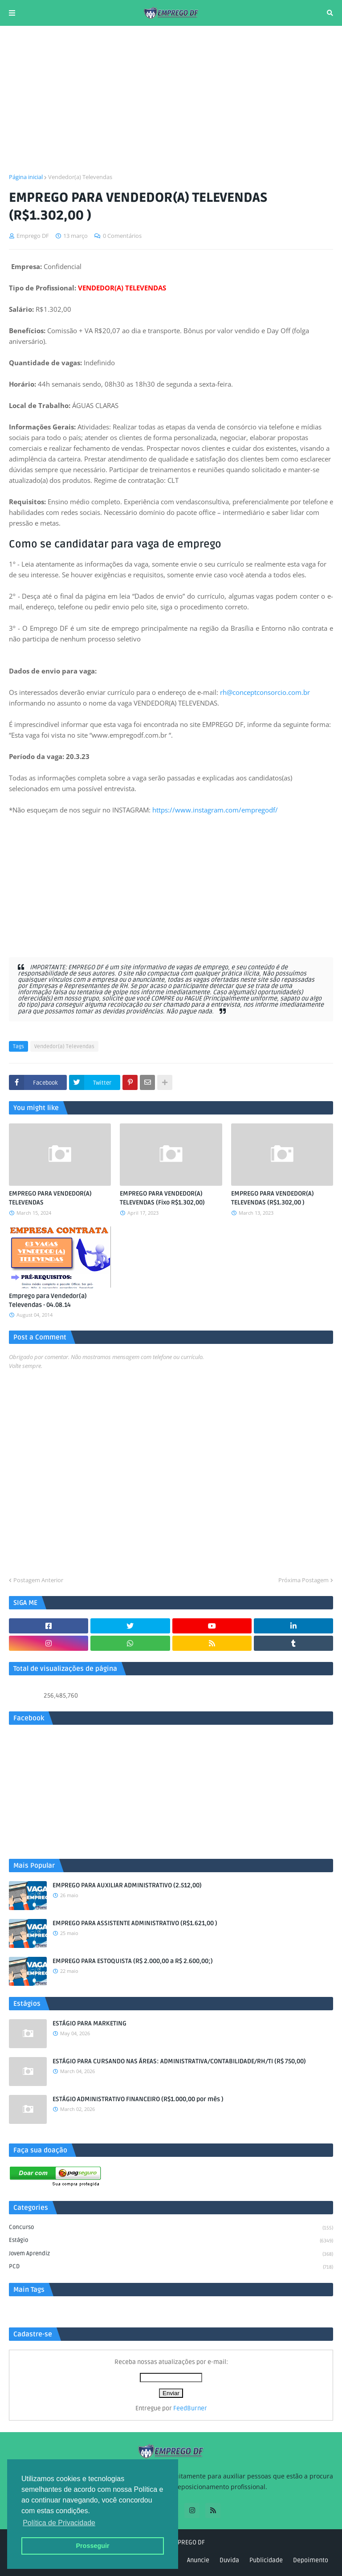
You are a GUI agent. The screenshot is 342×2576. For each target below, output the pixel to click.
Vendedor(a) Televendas (80, 177)
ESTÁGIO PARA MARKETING (89, 2023)
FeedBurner (190, 2408)
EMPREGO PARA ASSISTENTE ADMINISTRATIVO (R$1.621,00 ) (135, 1923)
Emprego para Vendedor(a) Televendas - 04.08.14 (48, 1300)
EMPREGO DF (187, 2542)
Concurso (171, 2228)
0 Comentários (122, 236)
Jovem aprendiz (171, 2254)
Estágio (171, 2241)
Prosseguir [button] (92, 2545)
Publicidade (266, 2560)
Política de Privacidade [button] (59, 2523)
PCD (171, 2267)
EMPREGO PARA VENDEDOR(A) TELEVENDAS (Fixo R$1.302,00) (162, 1198)
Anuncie (198, 2560)
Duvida (229, 2560)
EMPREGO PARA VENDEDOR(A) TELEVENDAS (50, 1198)
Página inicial (26, 177)
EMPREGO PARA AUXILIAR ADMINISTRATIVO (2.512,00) (127, 1885)
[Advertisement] (171, 99)
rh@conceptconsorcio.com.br (265, 692)
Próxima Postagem (303, 1580)
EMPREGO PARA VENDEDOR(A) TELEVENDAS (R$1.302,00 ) (272, 1198)
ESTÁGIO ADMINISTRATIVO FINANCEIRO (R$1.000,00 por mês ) (138, 2099)
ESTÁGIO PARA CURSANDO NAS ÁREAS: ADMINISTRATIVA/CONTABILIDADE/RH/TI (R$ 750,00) (179, 2061)
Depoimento (310, 2560)
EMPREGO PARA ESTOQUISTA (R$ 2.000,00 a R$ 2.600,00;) (133, 1961)
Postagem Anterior (38, 1580)
